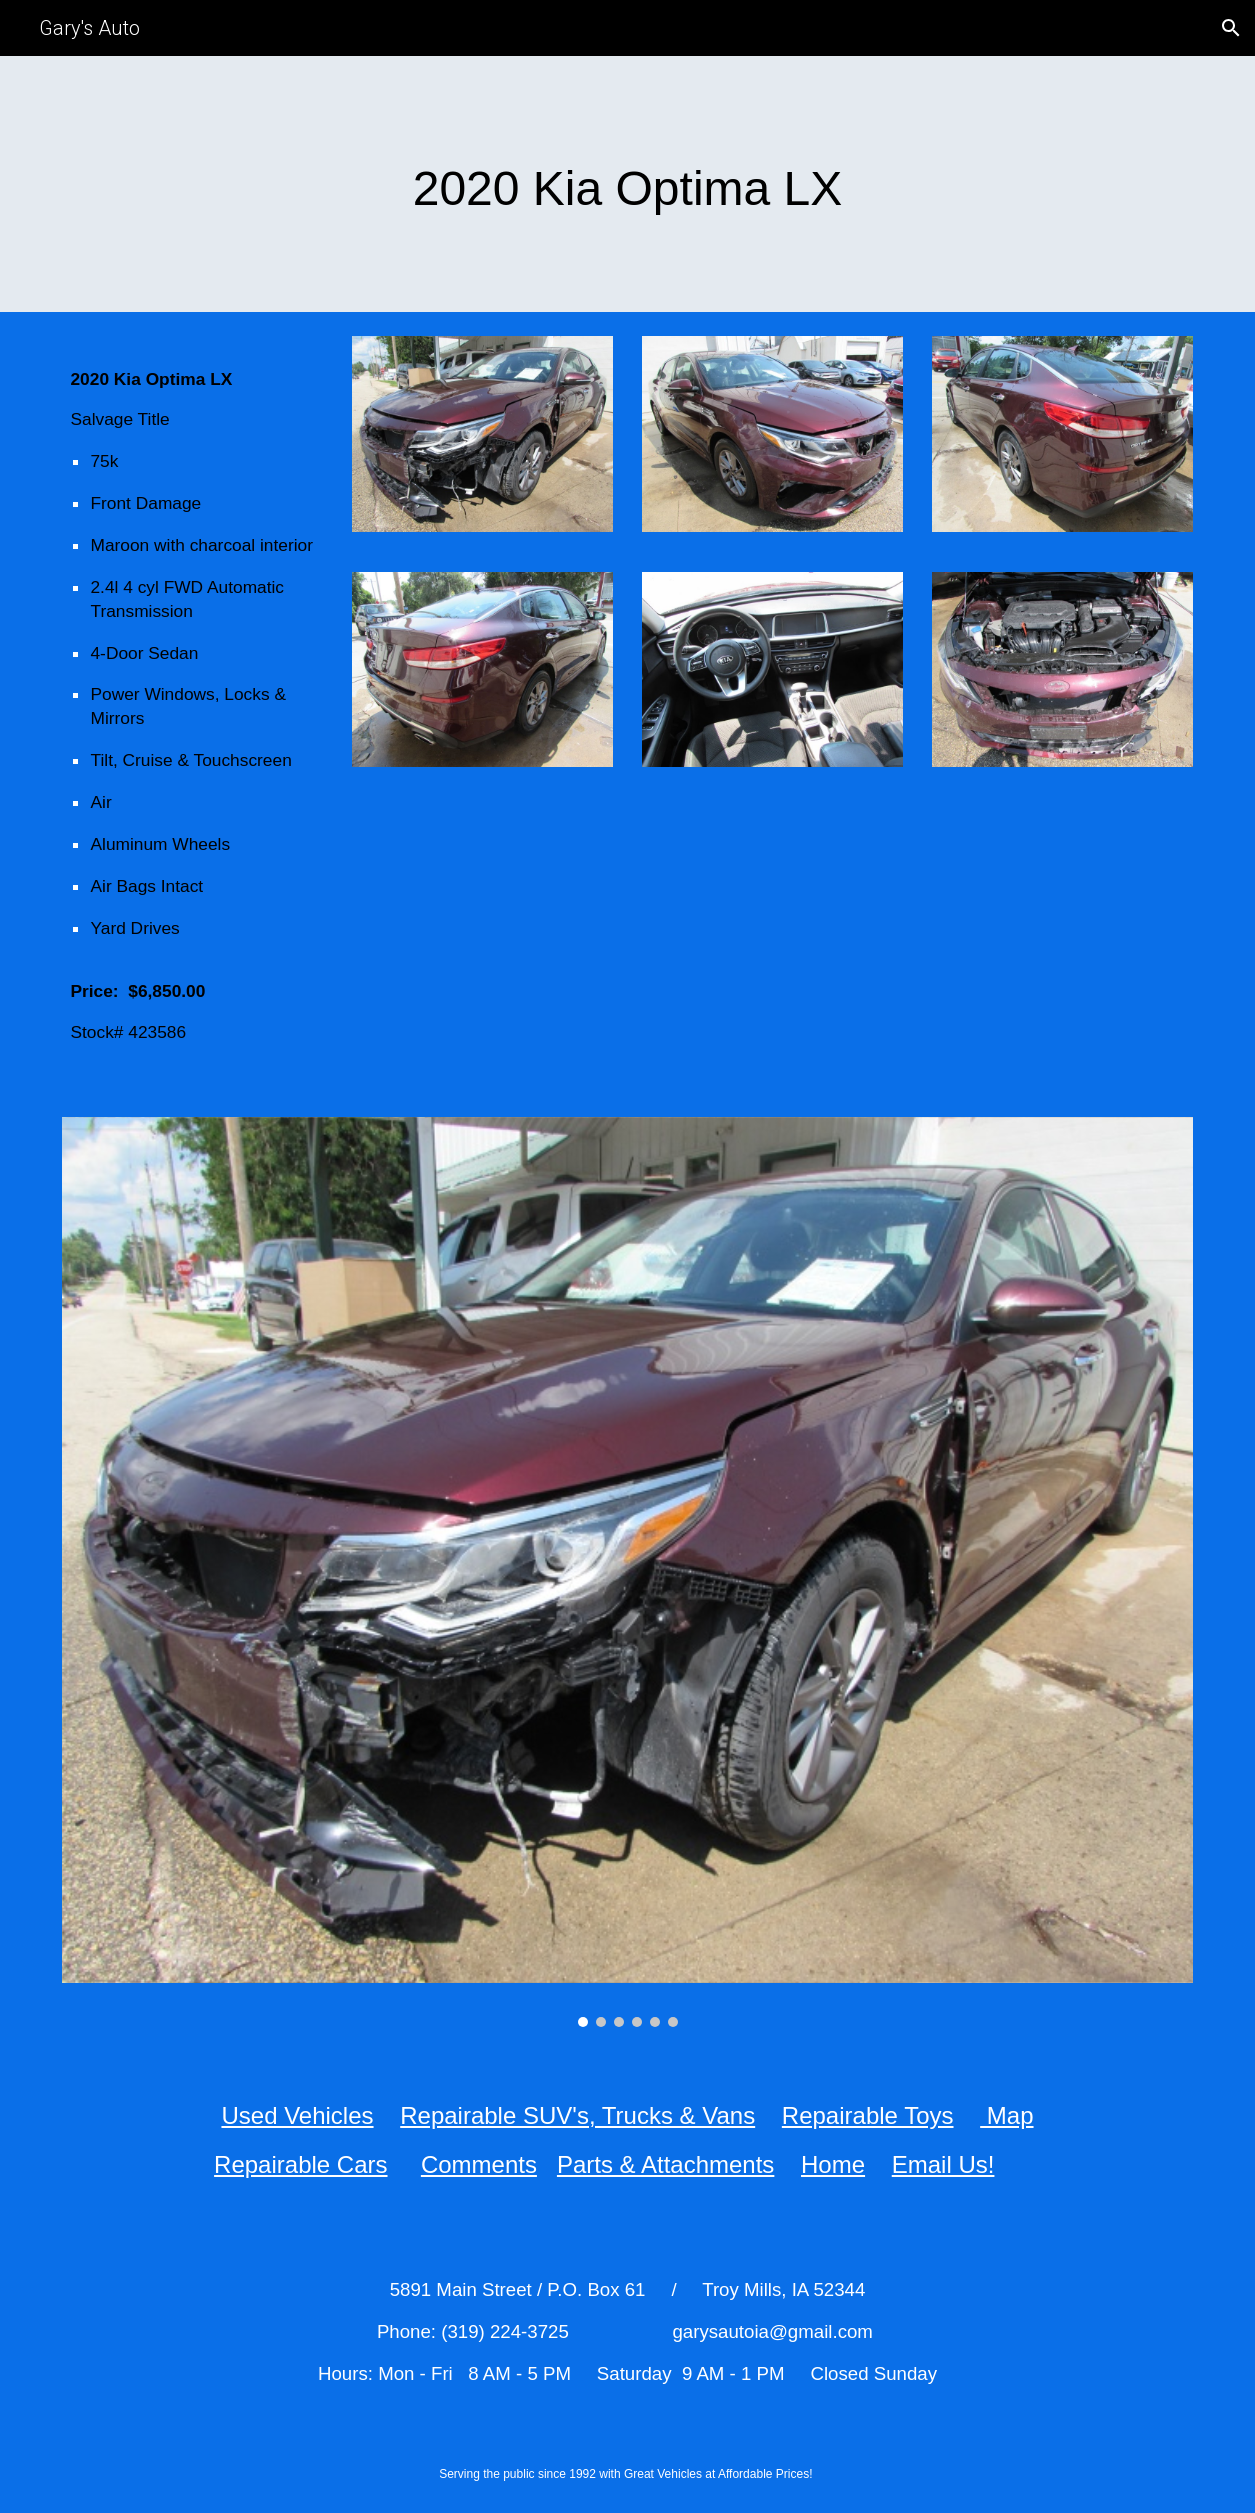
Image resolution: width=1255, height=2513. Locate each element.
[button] (1231, 28)
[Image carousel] (627, 1572)
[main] (627, 184)
